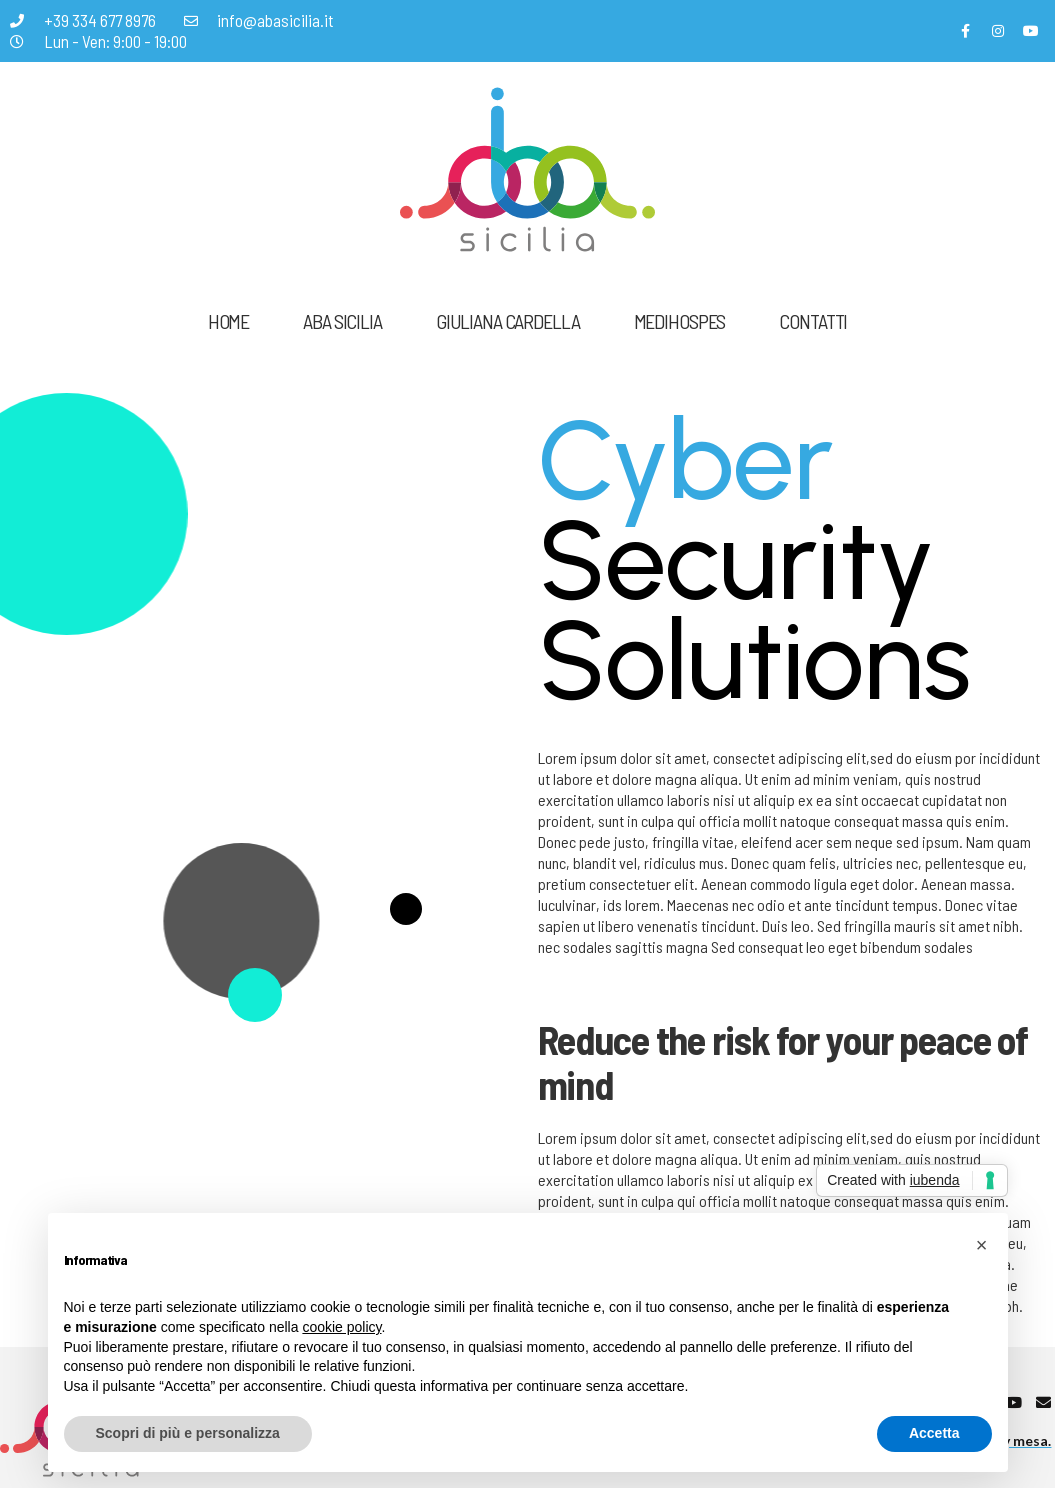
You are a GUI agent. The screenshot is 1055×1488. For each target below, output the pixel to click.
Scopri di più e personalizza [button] (188, 1433)
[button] (982, 1245)
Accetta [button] (934, 1433)
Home (228, 321)
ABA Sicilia (342, 321)
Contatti (813, 321)
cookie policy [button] (341, 1327)
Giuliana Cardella (508, 321)
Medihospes (680, 321)
